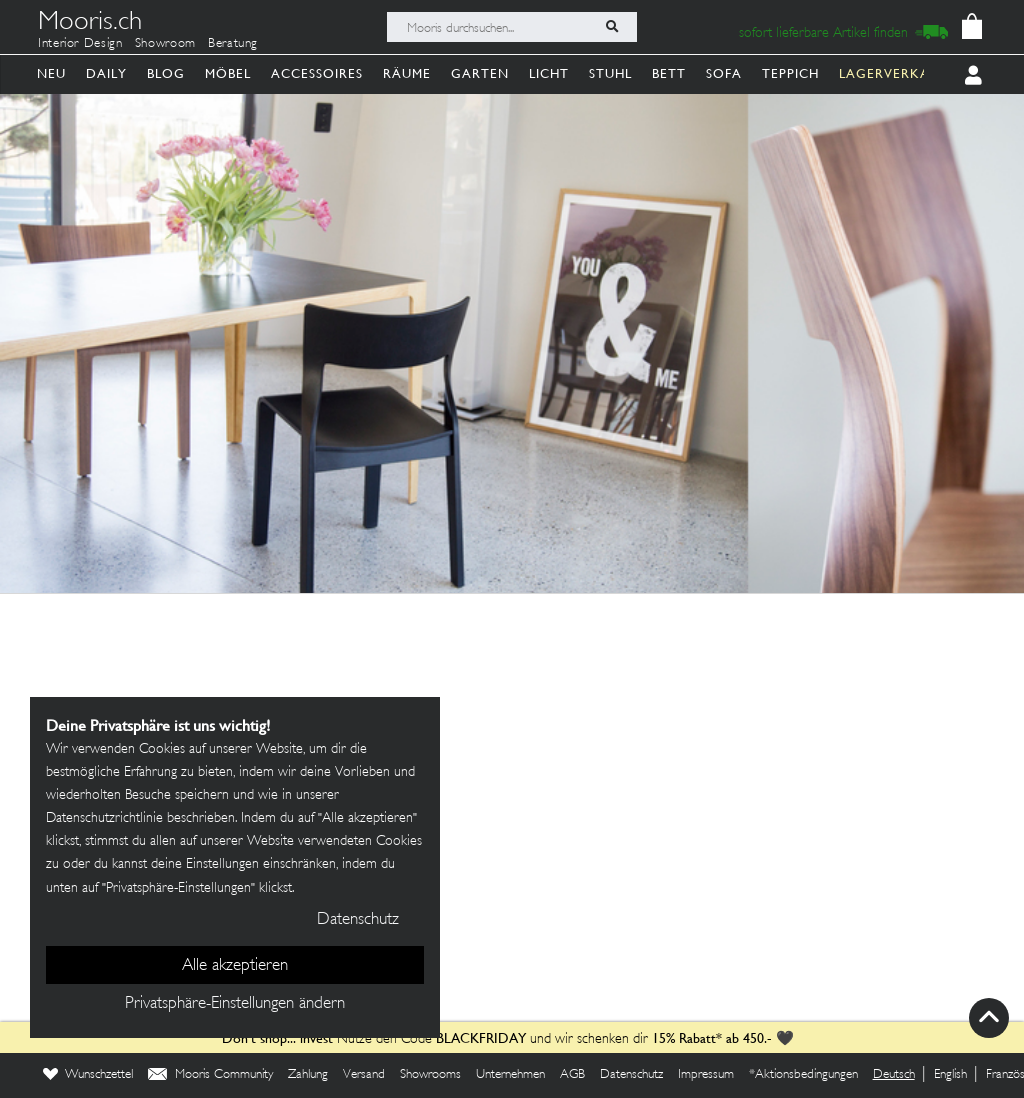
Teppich (790, 73)
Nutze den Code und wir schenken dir (435, 1039)
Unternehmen (510, 1075)
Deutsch (894, 1075)
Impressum (706, 1075)
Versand (364, 1075)
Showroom (165, 44)
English (950, 1075)
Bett (669, 73)
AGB (572, 1075)
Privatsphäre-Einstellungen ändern (235, 1004)
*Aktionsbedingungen (803, 1075)
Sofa (724, 73)
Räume (407, 73)
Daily (106, 73)
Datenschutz (631, 1075)
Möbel (228, 73)
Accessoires (317, 73)
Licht (549, 73)
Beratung (233, 44)
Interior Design (80, 44)
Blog (166, 73)
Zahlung (308, 1075)
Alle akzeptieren (235, 966)
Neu (51, 73)
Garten (480, 73)
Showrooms (430, 1075)
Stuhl (610, 73)
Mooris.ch (90, 24)
